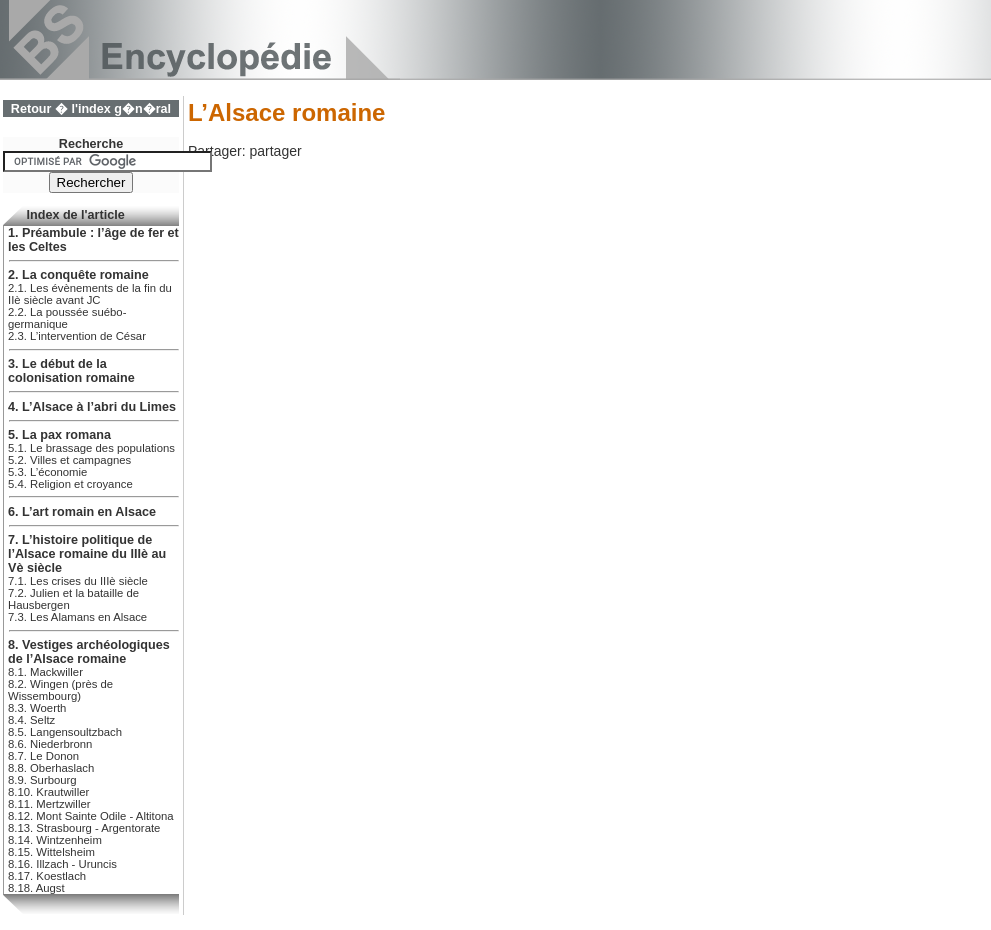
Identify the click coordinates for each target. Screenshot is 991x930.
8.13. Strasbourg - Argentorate (84, 828)
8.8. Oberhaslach (51, 768)
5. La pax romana (59, 435)
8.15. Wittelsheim (51, 852)
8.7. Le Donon (43, 756)
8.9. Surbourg (42, 780)
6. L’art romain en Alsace (82, 512)
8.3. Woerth (37, 708)
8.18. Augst (36, 888)
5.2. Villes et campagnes (69, 460)
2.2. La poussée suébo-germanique (67, 318)
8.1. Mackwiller (45, 672)
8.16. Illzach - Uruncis (62, 864)
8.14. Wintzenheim (55, 840)
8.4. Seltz (31, 720)
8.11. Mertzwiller (49, 804)
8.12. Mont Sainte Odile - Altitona (91, 816)
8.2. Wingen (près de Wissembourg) (60, 690)
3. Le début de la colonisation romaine (71, 371)
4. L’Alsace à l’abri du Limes (92, 407)
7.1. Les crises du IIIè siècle (78, 581)
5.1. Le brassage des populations (91, 448)
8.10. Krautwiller (48, 792)
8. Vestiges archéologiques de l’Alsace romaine (89, 652)
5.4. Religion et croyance (70, 484)
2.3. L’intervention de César (77, 336)
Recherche (91, 144)
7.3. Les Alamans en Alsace (77, 617)
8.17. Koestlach (47, 876)
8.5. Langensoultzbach (65, 732)
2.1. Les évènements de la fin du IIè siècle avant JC (90, 294)
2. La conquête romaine (78, 275)
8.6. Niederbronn (50, 744)
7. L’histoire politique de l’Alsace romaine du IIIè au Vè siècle (87, 554)
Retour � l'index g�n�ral (91, 109)
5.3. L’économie (47, 472)
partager (275, 151)
